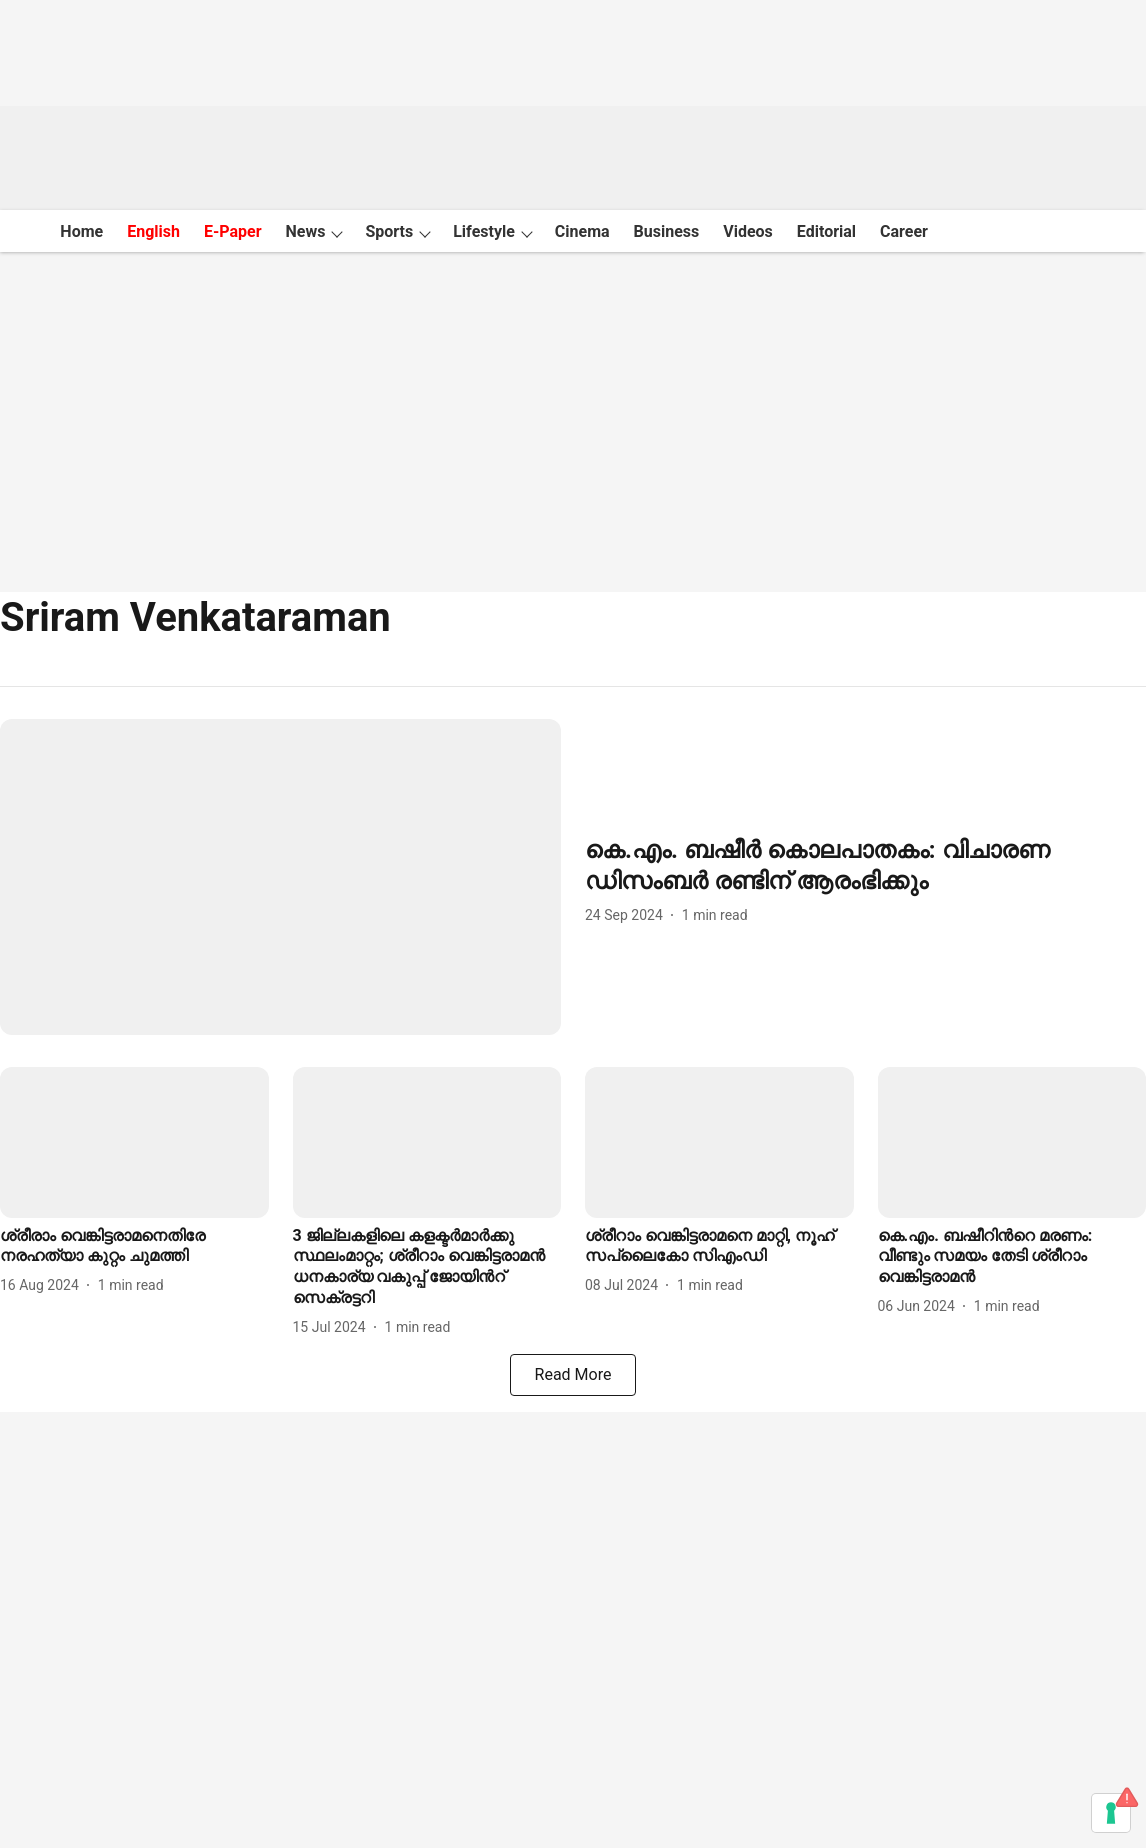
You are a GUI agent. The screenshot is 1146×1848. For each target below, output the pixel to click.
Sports (389, 231)
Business (667, 231)
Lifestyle (484, 231)
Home (81, 231)
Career (904, 231)
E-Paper (233, 231)
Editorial (826, 231)
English (153, 231)
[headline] (865, 866)
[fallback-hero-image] (280, 877)
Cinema (582, 231)
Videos (748, 231)
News (306, 231)
